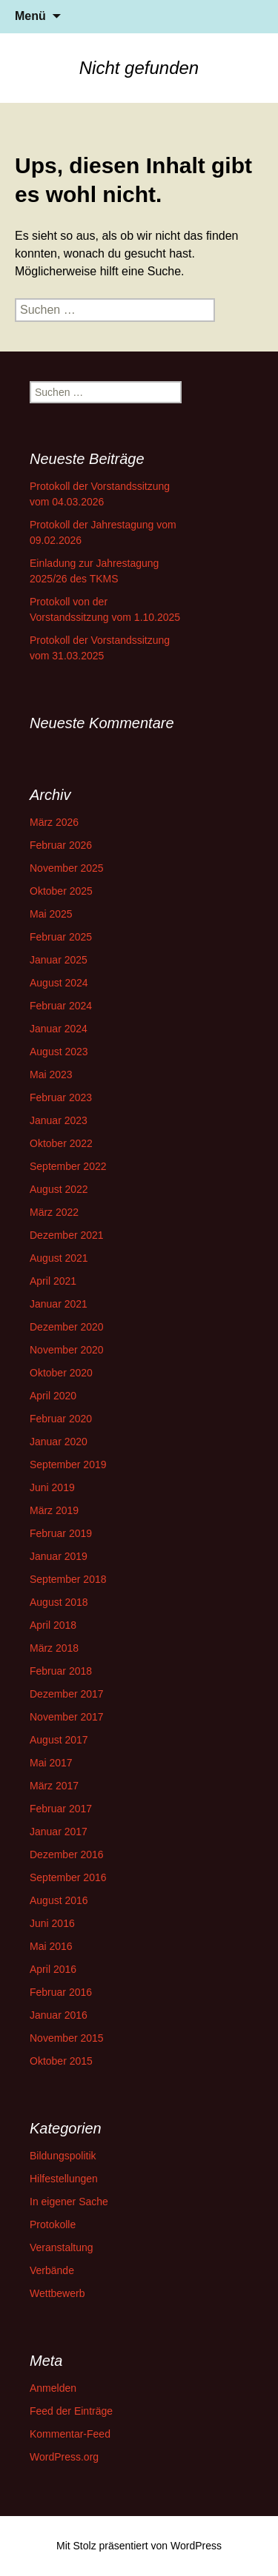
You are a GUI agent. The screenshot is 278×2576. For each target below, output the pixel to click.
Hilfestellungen (64, 2179)
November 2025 (67, 868)
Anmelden (53, 2388)
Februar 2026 (61, 845)
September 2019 (68, 1464)
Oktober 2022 (61, 1143)
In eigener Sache (69, 2201)
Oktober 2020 (61, 1373)
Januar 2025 (58, 960)
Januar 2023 (58, 1120)
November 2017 (67, 1717)
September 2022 (68, 1166)
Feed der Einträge (71, 2411)
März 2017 (54, 1786)
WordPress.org (64, 2457)
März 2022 (54, 1212)
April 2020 (53, 1396)
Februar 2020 (61, 1419)
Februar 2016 (61, 1992)
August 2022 (59, 1189)
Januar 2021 (58, 1304)
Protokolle (53, 2224)
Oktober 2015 (61, 2061)
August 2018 (59, 1602)
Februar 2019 (61, 1533)
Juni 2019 (52, 1487)
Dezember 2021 (67, 1235)
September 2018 (68, 1579)
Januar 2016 (58, 2015)
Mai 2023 (51, 1074)
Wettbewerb (57, 2293)
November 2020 (67, 1350)
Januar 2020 (58, 1441)
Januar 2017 (58, 1831)
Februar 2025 (61, 937)
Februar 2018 (61, 1671)
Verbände (52, 2270)
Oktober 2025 (61, 891)
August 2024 (59, 983)
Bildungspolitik (63, 2156)
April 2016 (53, 1969)
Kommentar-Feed (70, 2434)
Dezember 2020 (67, 1327)
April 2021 (53, 1281)
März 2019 (54, 1510)
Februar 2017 (61, 1809)
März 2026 (54, 822)
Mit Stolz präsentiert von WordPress (139, 2546)
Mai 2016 (51, 1946)
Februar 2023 (61, 1097)
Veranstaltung (61, 2247)
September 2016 (68, 1877)
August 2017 (59, 1740)
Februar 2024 (61, 1006)
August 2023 (59, 1051)
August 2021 (59, 1258)
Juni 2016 (52, 1923)
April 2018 (53, 1625)
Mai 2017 (51, 1763)
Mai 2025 (51, 914)
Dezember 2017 (67, 1694)
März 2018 (54, 1648)
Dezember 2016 (67, 1854)
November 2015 (67, 2038)
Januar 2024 (58, 1029)
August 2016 (59, 1900)
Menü (30, 16)
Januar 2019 (58, 1556)
